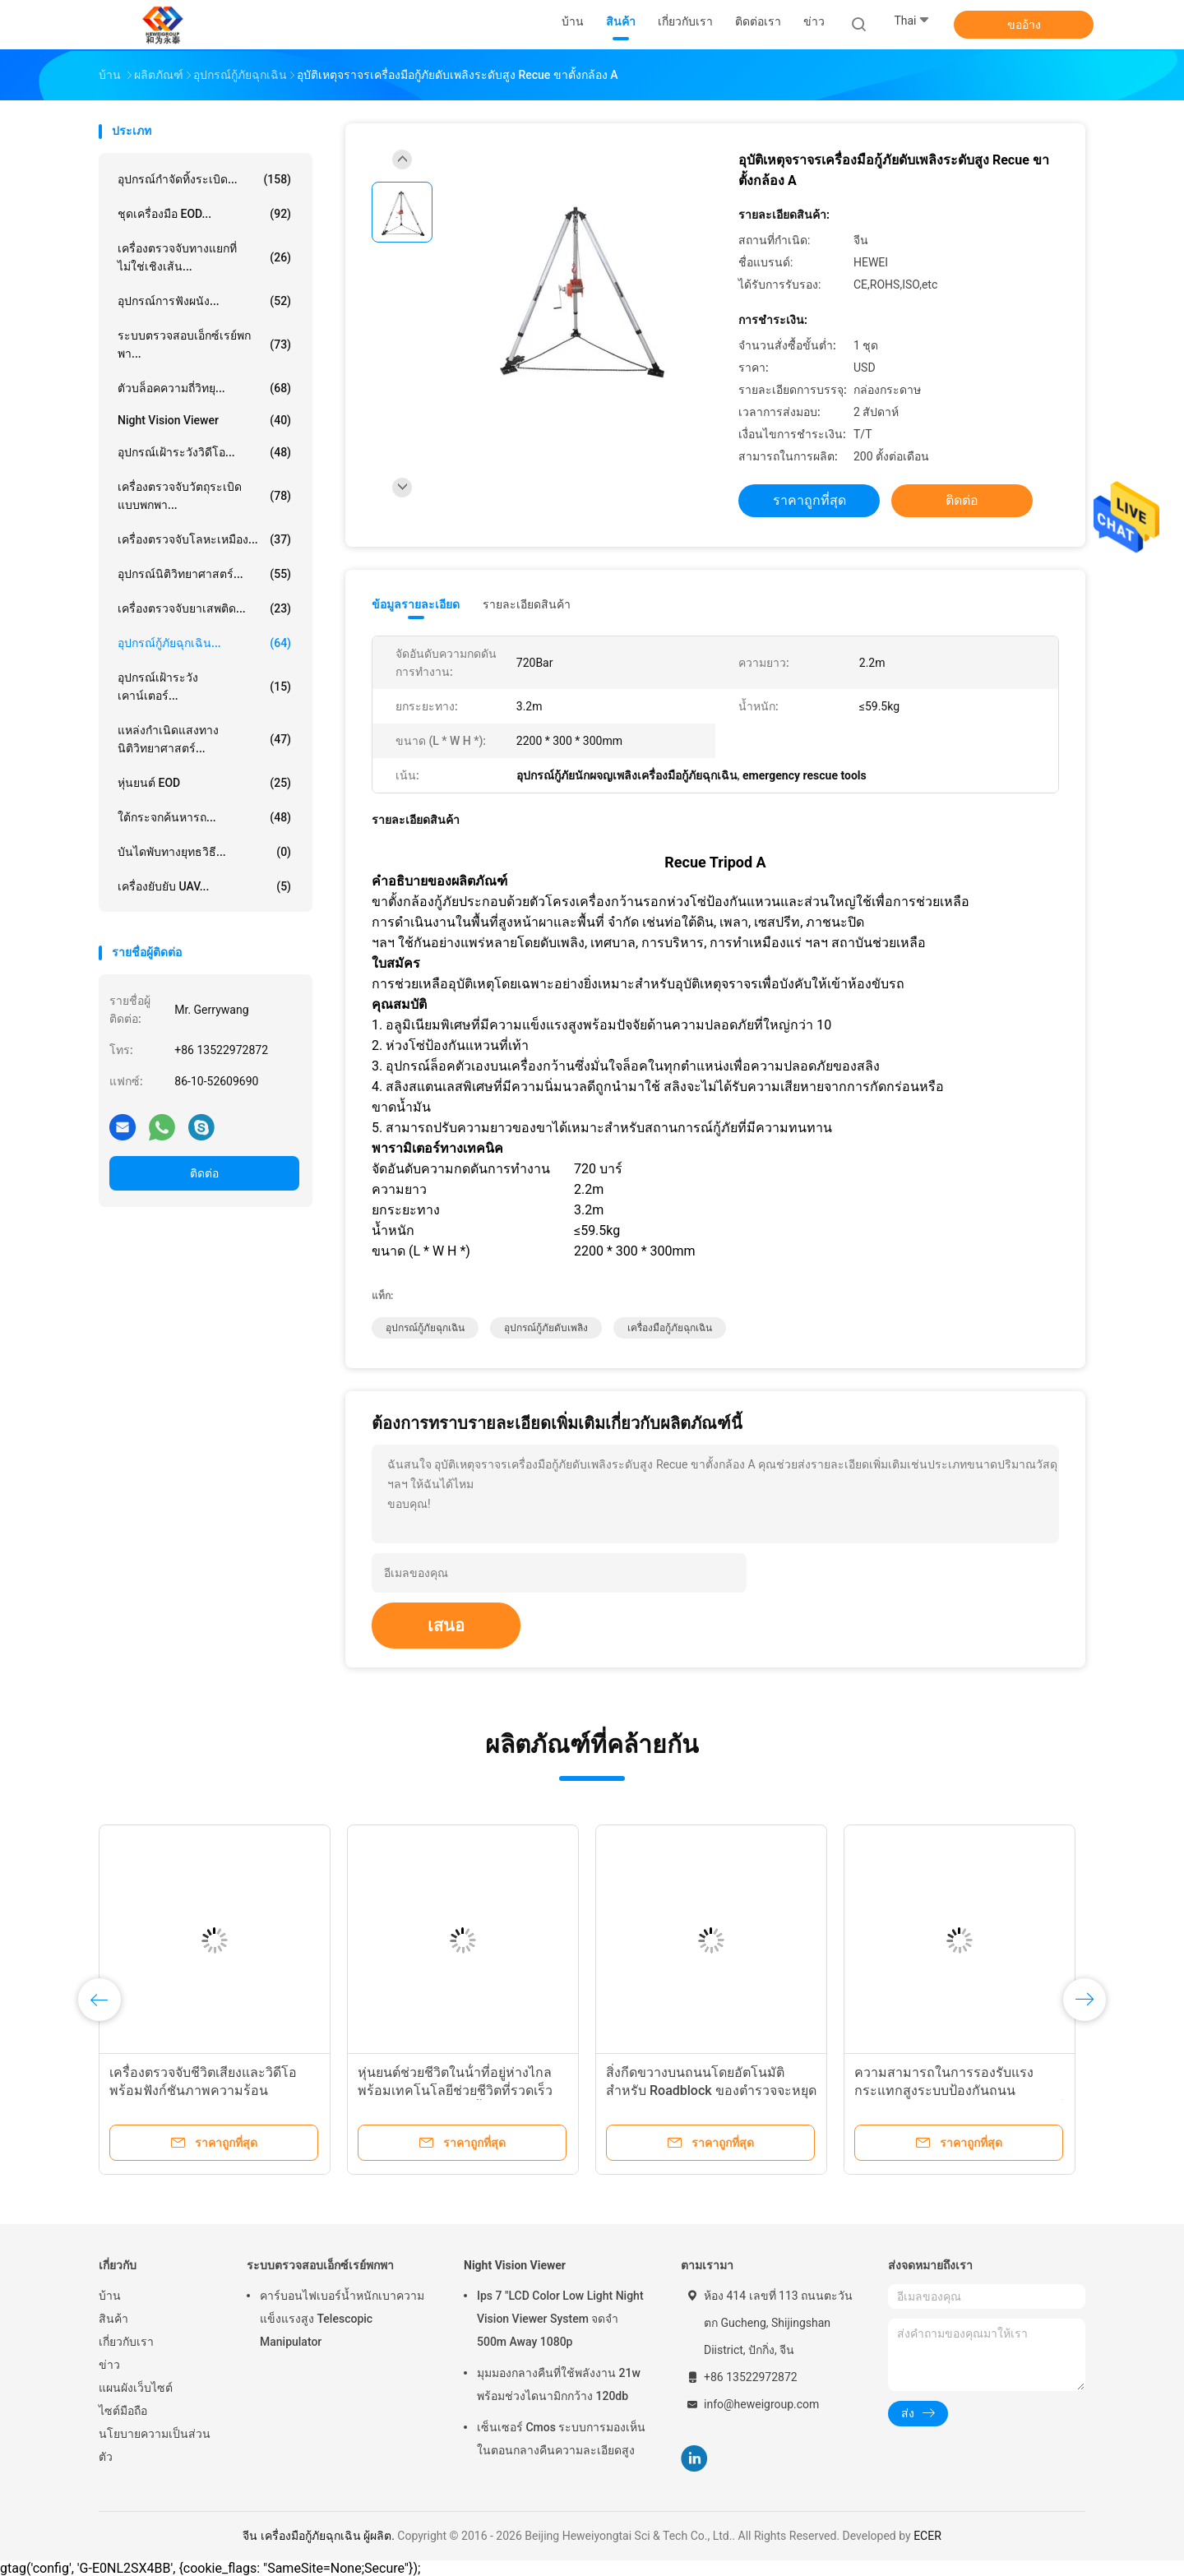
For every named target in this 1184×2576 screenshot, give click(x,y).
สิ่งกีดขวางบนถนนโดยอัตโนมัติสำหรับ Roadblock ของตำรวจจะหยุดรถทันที (711, 2090)
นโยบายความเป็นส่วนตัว (154, 2445)
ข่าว (109, 2364)
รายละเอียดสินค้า (527, 604)
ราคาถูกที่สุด (809, 500)
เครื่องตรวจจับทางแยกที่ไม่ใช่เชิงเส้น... (204, 257)
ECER (927, 2535)
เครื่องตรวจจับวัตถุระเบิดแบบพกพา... (204, 495)
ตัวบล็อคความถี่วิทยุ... (204, 388)
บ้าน (110, 2295)
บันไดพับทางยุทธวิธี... (204, 852)
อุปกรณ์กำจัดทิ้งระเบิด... (204, 179)
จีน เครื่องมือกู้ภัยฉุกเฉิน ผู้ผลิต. (320, 2535)
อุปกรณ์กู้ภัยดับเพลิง (546, 1328)
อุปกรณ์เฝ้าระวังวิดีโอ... (204, 452)
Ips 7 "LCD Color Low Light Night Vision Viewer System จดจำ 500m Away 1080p (560, 2318)
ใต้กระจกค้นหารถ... (204, 817)
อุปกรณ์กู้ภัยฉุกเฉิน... (204, 643)
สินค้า (113, 2318)
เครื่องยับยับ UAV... (204, 886)
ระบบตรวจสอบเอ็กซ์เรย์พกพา (320, 2265)
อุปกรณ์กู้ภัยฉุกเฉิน (425, 1328)
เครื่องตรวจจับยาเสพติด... (204, 608)
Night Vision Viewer (204, 420)
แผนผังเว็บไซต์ (136, 2387)
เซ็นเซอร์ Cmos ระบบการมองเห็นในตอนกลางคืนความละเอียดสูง (561, 2439)
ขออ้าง (1024, 24)
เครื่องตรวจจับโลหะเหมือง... (204, 539)
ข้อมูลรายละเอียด (416, 604)
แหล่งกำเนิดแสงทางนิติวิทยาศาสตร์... (204, 739)
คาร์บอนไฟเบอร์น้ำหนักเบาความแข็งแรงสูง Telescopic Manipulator (342, 2318)
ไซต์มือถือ (123, 2410)
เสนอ (446, 1625)
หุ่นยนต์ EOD (204, 783)
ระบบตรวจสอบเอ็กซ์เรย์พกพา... (204, 344)
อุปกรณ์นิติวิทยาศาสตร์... (204, 574)
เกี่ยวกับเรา (126, 2341)
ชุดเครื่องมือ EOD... (204, 214)
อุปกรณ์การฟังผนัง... (204, 301)
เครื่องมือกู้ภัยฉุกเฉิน (669, 1328)
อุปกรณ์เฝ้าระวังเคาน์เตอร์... (204, 686)
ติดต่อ (204, 1173)
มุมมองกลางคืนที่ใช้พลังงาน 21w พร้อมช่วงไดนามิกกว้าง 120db (559, 2384)
